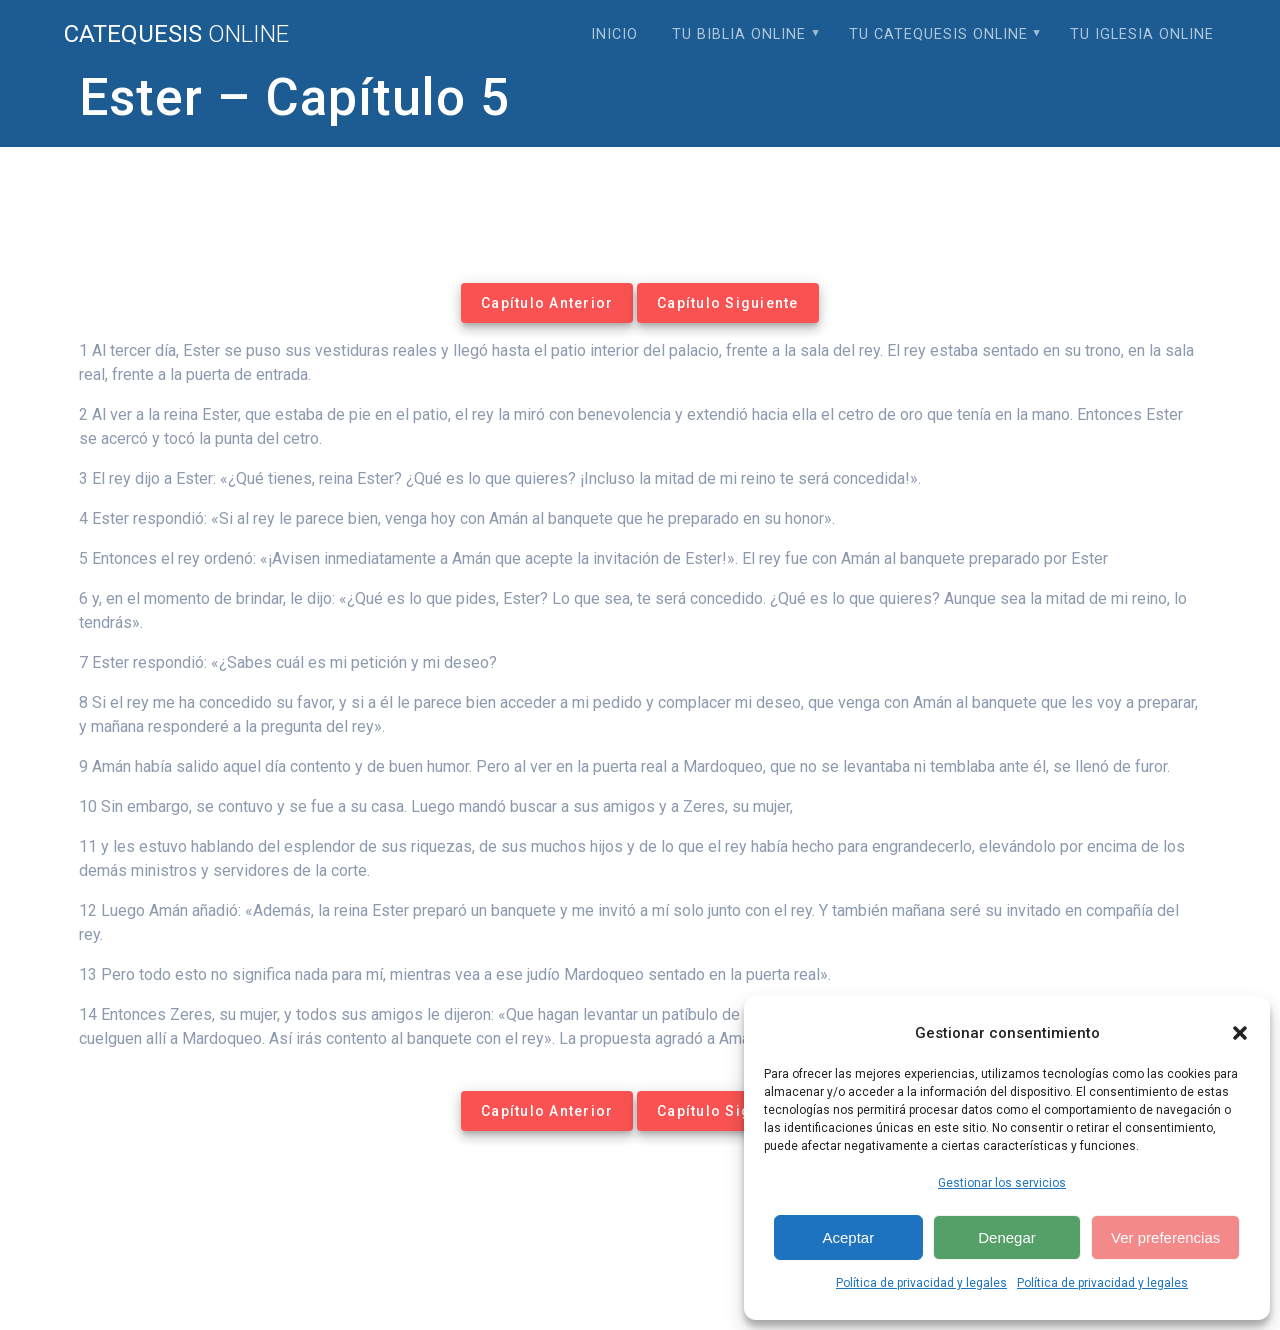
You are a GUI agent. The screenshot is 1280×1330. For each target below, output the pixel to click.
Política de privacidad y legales (921, 1283)
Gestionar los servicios (1002, 1183)
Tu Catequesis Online (938, 34)
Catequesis (176, 34)
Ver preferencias (1165, 1237)
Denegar (1007, 1237)
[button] (1240, 1033)
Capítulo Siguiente (728, 303)
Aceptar (848, 1237)
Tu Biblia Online (739, 34)
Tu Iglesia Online (1142, 34)
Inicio (614, 34)
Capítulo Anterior (547, 303)
